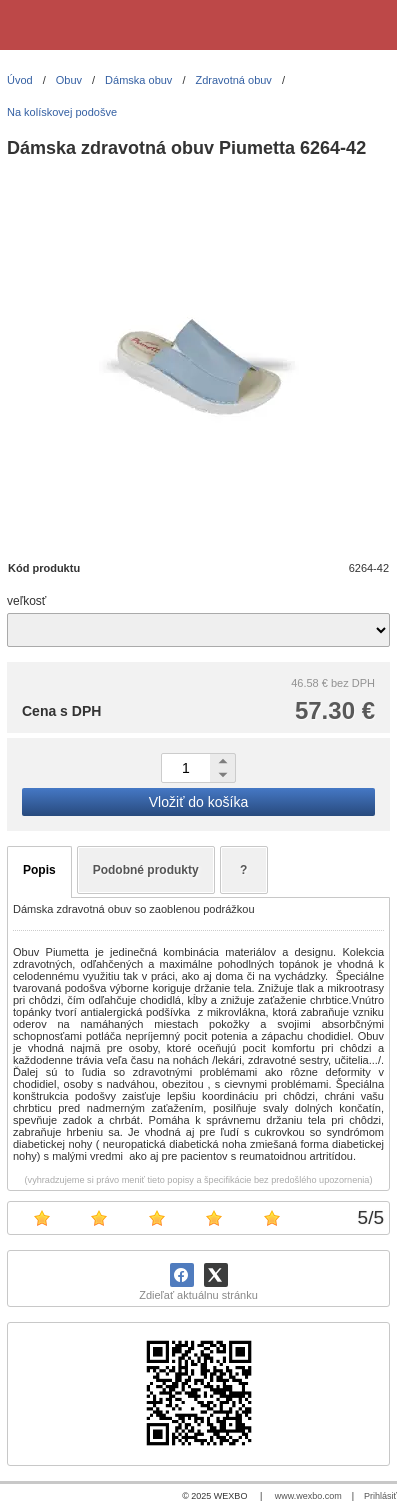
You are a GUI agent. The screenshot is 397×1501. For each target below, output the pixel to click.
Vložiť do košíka (198, 802)
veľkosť (26, 601)
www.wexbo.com (308, 1496)
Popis (39, 870)
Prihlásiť (380, 1496)
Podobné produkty (146, 870)
